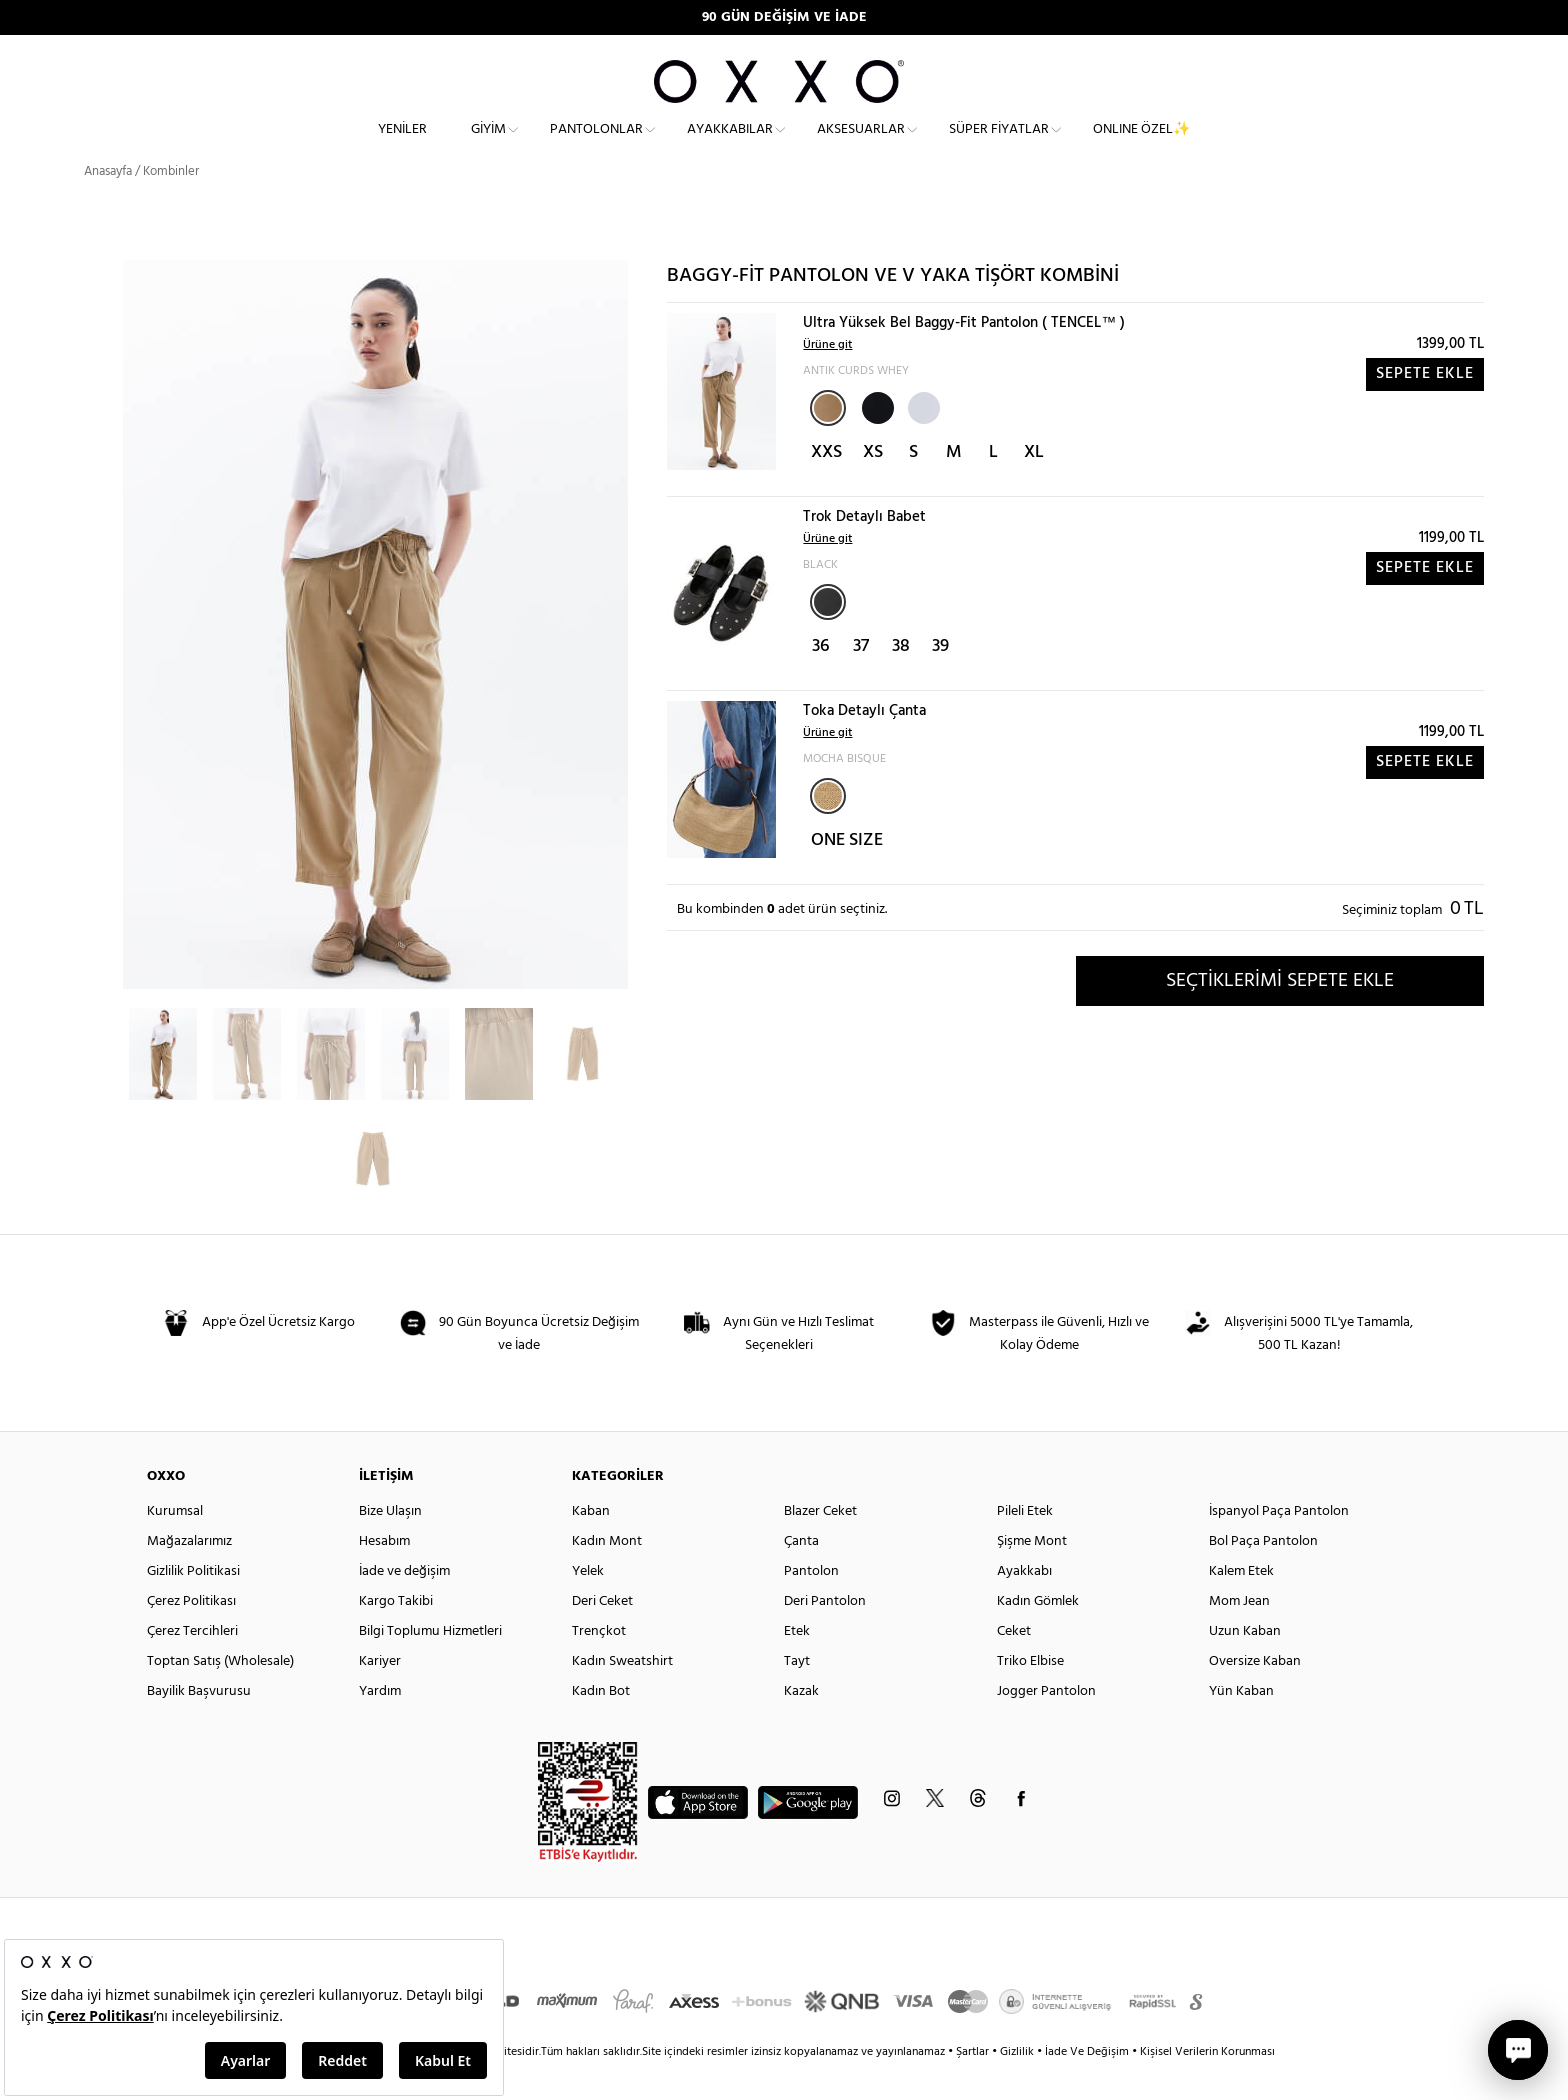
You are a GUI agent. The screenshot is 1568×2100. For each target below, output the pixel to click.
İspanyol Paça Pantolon (1279, 1544)
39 (940, 679)
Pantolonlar (596, 145)
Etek (797, 1664)
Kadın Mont (607, 1574)
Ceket (1014, 1664)
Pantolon (811, 1604)
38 (901, 679)
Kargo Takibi (396, 1634)
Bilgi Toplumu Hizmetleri (430, 1664)
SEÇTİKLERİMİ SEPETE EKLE (1280, 1013)
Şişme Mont (1032, 1574)
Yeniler (402, 145)
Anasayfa (108, 204)
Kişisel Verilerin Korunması (1207, 2085)
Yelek (588, 1604)
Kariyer (380, 1694)
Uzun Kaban (1245, 1664)
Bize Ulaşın (390, 1544)
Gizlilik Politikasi (193, 1604)
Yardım (380, 1724)
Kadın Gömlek (1038, 1634)
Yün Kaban (1241, 1724)
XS (873, 485)
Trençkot (599, 1664)
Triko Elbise (1030, 1694)
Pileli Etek (1025, 1544)
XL (1034, 485)
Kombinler (171, 204)
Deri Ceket (602, 1634)
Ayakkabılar (730, 145)
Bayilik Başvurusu (199, 1724)
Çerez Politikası (191, 1634)
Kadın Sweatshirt (622, 1694)
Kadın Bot (601, 1724)
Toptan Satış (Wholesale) (220, 1694)
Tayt (797, 1694)
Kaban (591, 1544)
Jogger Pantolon (1046, 1724)
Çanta (801, 1574)
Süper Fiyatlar (999, 145)
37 (861, 679)
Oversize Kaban (1255, 1694)
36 (821, 679)
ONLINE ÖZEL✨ (1141, 145)
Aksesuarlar (861, 145)
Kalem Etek (1241, 1604)
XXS (826, 485)
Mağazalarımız (189, 1574)
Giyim (488, 145)
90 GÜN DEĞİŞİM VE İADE (784, 17)
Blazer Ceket (820, 1544)
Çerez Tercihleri (192, 1664)
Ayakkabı (1024, 1604)
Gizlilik (1018, 2085)
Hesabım (384, 1574)
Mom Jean (1239, 1634)
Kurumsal (175, 1544)
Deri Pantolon (825, 1634)
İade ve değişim (404, 1604)
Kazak (801, 1724)
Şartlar (974, 2085)
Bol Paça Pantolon (1263, 1574)
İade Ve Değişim (1087, 2085)
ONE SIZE (847, 873)
